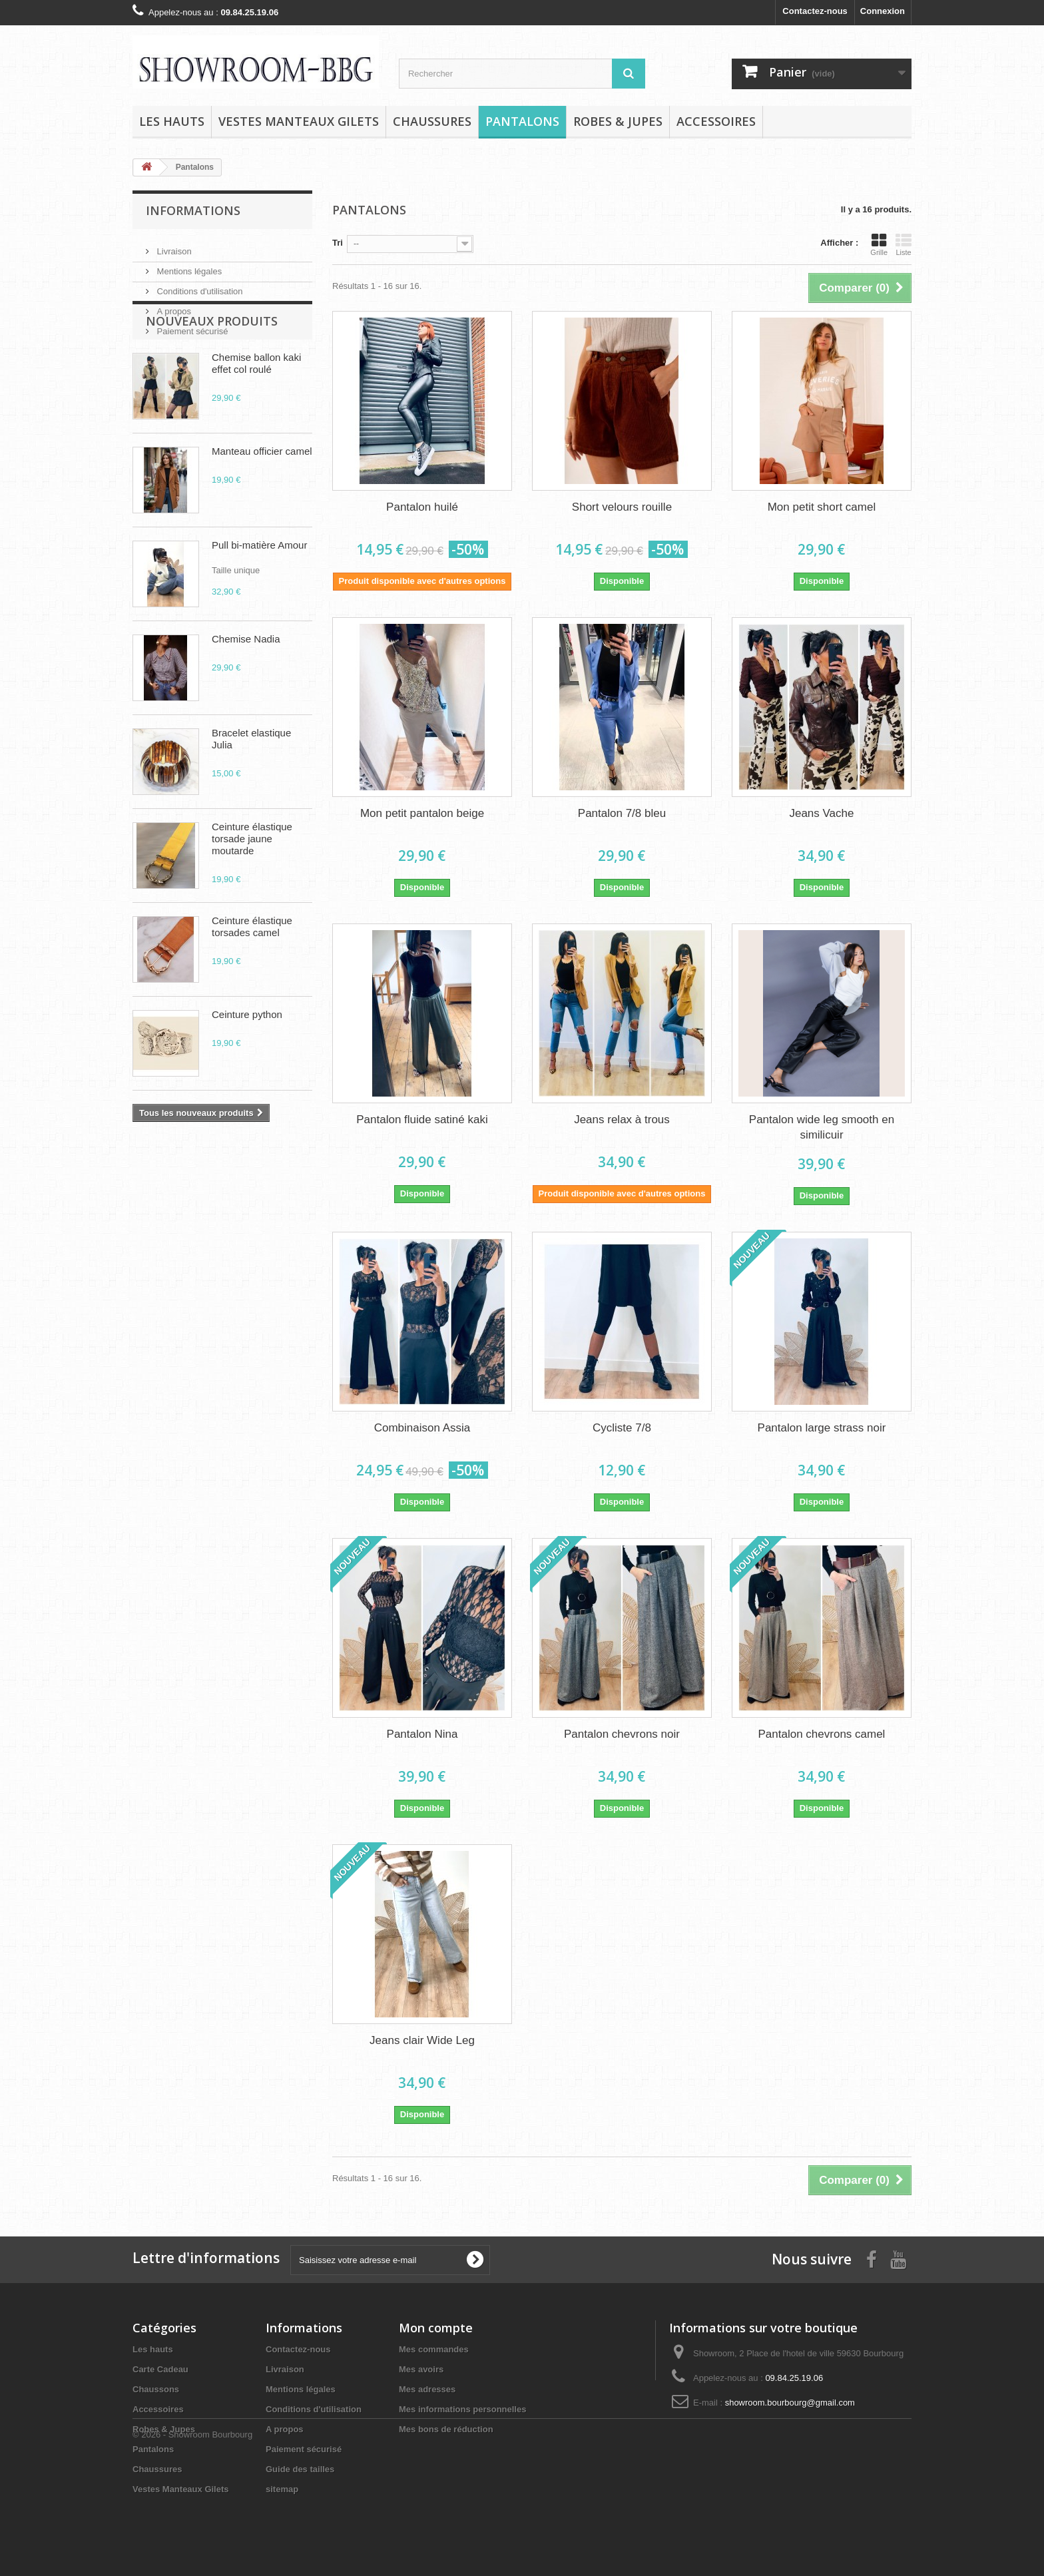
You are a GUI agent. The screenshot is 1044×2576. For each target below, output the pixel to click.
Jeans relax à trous (622, 1119)
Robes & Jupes (617, 121)
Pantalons (522, 121)
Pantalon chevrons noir (622, 1734)
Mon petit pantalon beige (422, 813)
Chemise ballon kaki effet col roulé (256, 418)
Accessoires (716, 121)
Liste (904, 244)
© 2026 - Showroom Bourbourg (192, 2540)
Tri (337, 243)
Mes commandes (434, 2349)
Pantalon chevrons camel (822, 1734)
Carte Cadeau (160, 2369)
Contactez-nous (815, 11)
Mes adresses (427, 2389)
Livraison (173, 246)
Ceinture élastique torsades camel (252, 981)
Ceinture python (247, 1069)
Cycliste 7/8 (622, 1427)
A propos (172, 306)
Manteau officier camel (262, 506)
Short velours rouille (622, 507)
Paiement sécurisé (191, 326)
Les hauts (171, 121)
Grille (879, 244)
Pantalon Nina (422, 1734)
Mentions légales (188, 266)
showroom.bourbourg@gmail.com (790, 2403)
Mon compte (436, 2328)
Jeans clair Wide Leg (422, 2040)
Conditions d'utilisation (198, 286)
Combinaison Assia (422, 1427)
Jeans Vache (821, 813)
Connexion (882, 11)
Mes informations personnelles (462, 2409)
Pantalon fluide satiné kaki (422, 1119)
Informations (193, 210)
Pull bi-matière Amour (259, 600)
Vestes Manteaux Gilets (298, 121)
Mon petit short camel (822, 507)
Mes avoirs (421, 2369)
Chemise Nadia (246, 694)
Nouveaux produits (212, 376)
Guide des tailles (300, 2469)
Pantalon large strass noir (822, 1427)
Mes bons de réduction (446, 2429)
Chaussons (155, 2389)
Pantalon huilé (422, 507)
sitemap (282, 2489)
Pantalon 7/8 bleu (622, 813)
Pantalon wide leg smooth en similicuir (821, 1127)
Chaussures (432, 121)
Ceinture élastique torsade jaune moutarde (252, 893)
